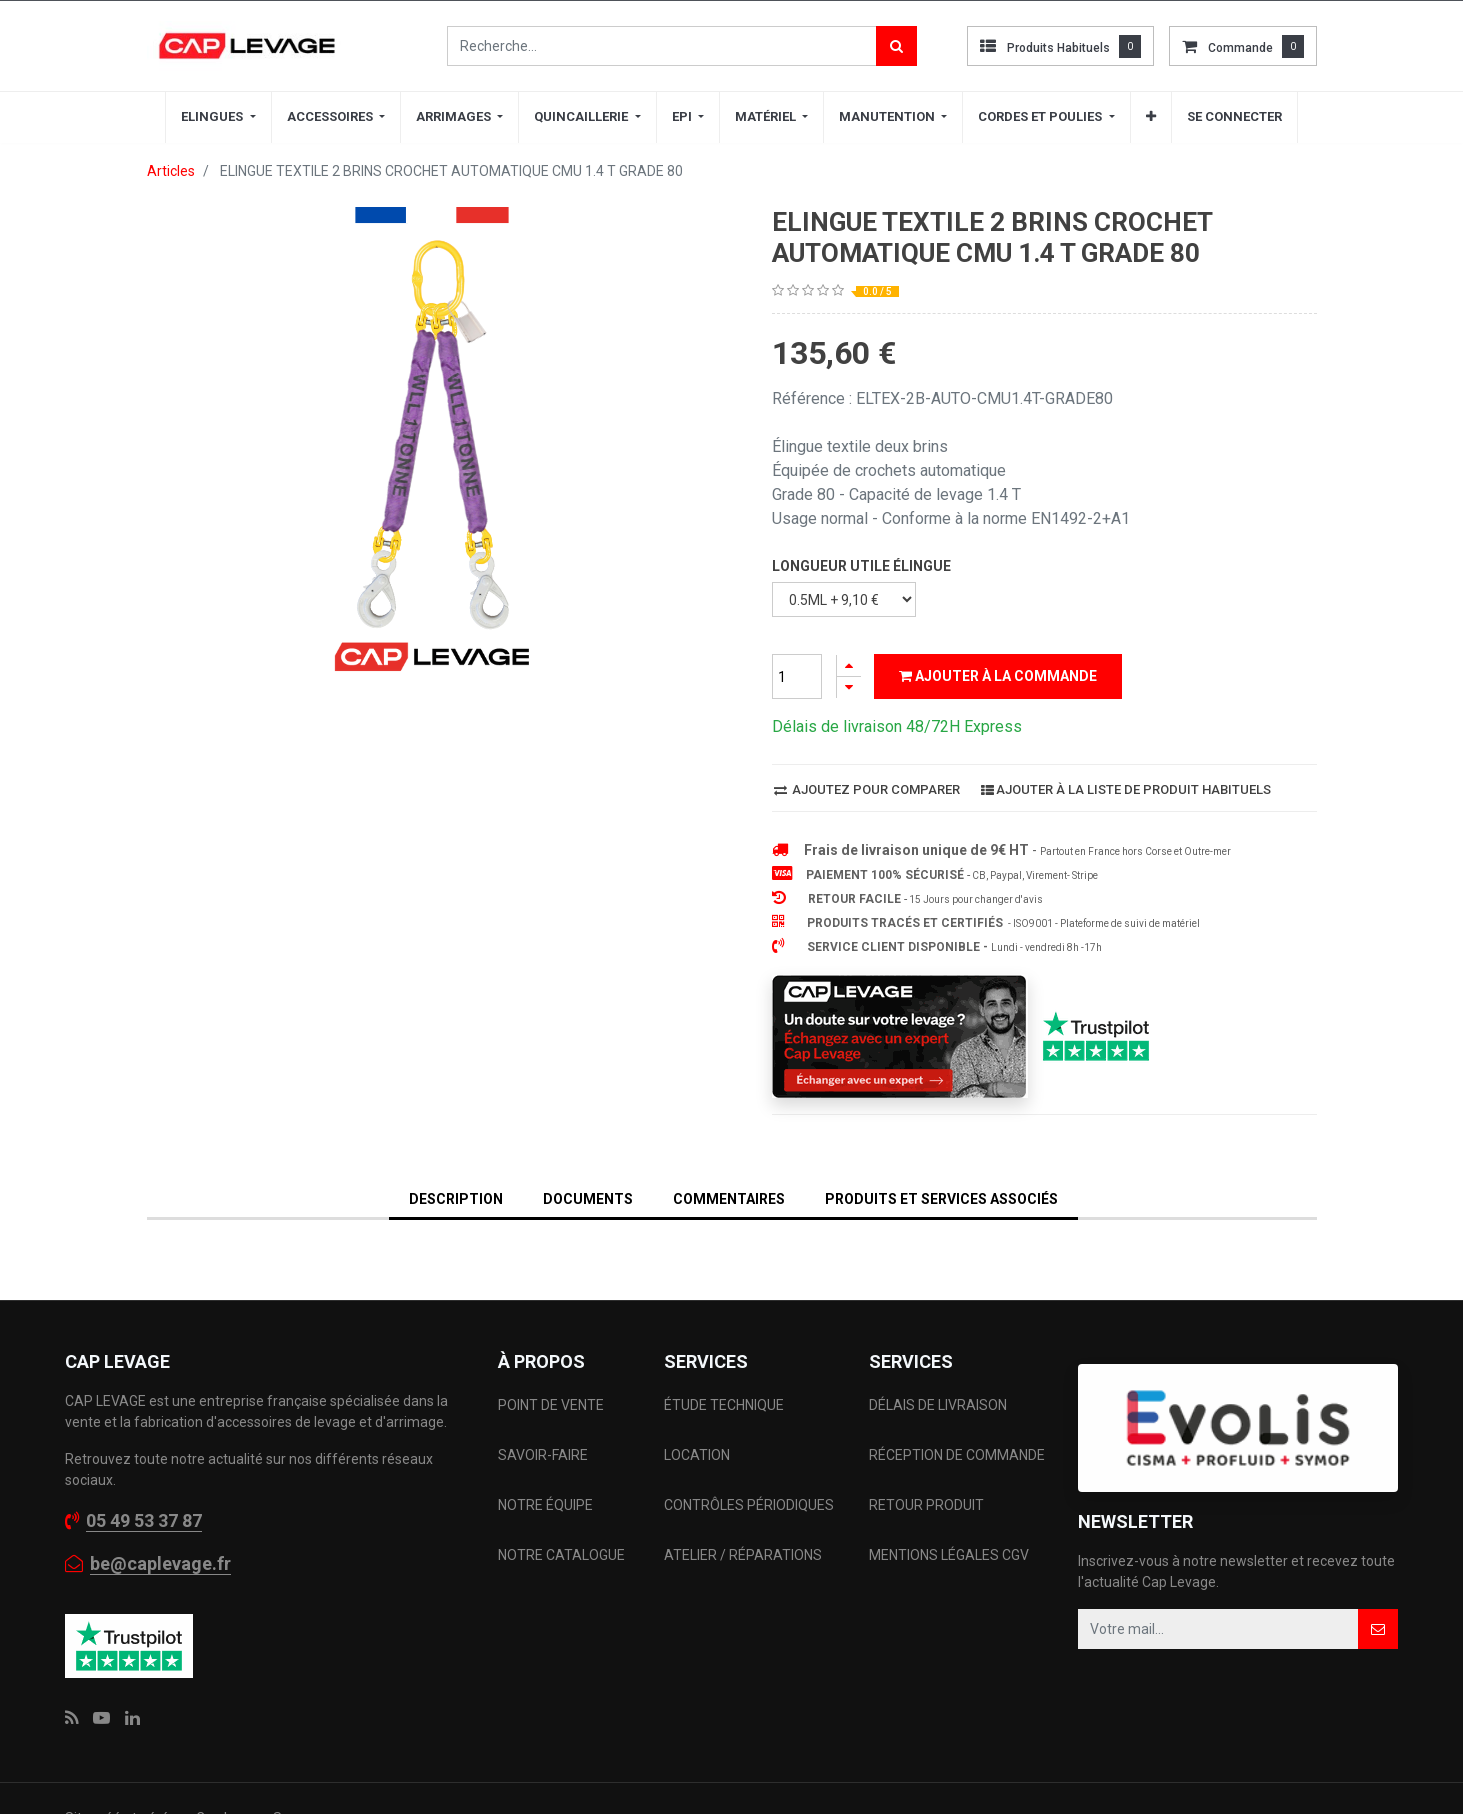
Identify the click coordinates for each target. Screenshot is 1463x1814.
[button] (1151, 117)
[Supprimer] (849, 687)
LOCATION (698, 1455)
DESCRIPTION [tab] (456, 1199)
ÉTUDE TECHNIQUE (725, 1405)
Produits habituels (1058, 48)
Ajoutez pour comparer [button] (867, 789)
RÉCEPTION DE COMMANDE (957, 1455)
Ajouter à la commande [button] (998, 676)
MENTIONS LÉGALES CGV (949, 1555)
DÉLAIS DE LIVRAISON (939, 1405)
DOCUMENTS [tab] (588, 1199)
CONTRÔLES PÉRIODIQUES (749, 1505)
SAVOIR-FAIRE (543, 1455)
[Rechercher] (896, 46)
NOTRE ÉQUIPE (545, 1505)
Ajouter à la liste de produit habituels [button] (1126, 789)
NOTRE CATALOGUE (561, 1555)
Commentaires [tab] (729, 1199)
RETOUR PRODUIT (926, 1505)
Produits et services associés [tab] (941, 1199)
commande (1240, 48)
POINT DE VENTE (551, 1405)
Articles (171, 171)
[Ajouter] (849, 665)
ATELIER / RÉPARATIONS (743, 1555)
